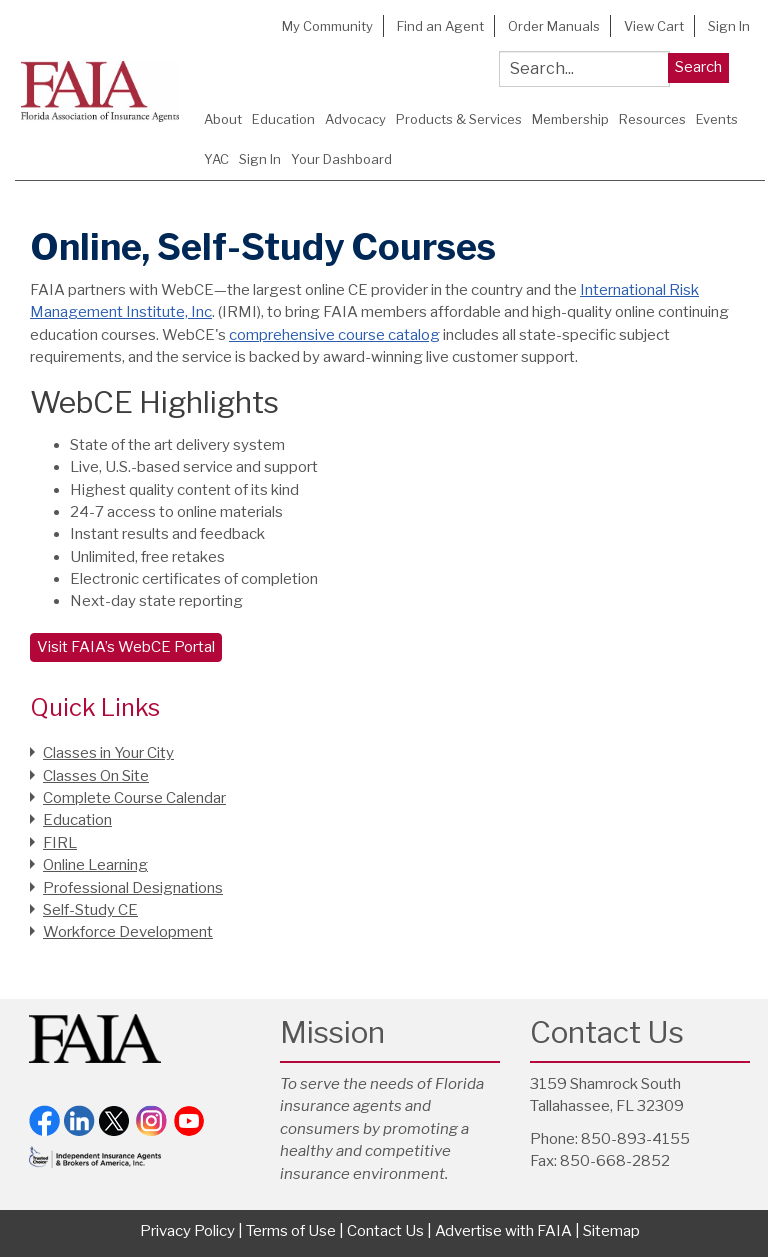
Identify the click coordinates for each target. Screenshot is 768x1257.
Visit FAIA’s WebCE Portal (126, 647)
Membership (570, 119)
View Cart (654, 26)
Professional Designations (133, 888)
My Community (327, 26)
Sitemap (611, 1231)
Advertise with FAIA (503, 1231)
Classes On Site (96, 776)
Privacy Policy (187, 1231)
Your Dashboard (341, 159)
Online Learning (95, 865)
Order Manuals (554, 26)
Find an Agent (440, 26)
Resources (652, 119)
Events (717, 119)
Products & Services (459, 119)
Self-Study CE (90, 910)
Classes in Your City (108, 753)
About (223, 119)
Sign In (729, 26)
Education (283, 119)
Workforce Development (128, 932)
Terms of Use (291, 1231)
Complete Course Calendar (134, 798)
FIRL (60, 843)
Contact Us (385, 1231)
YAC (216, 159)
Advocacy (355, 119)
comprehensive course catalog (334, 335)
